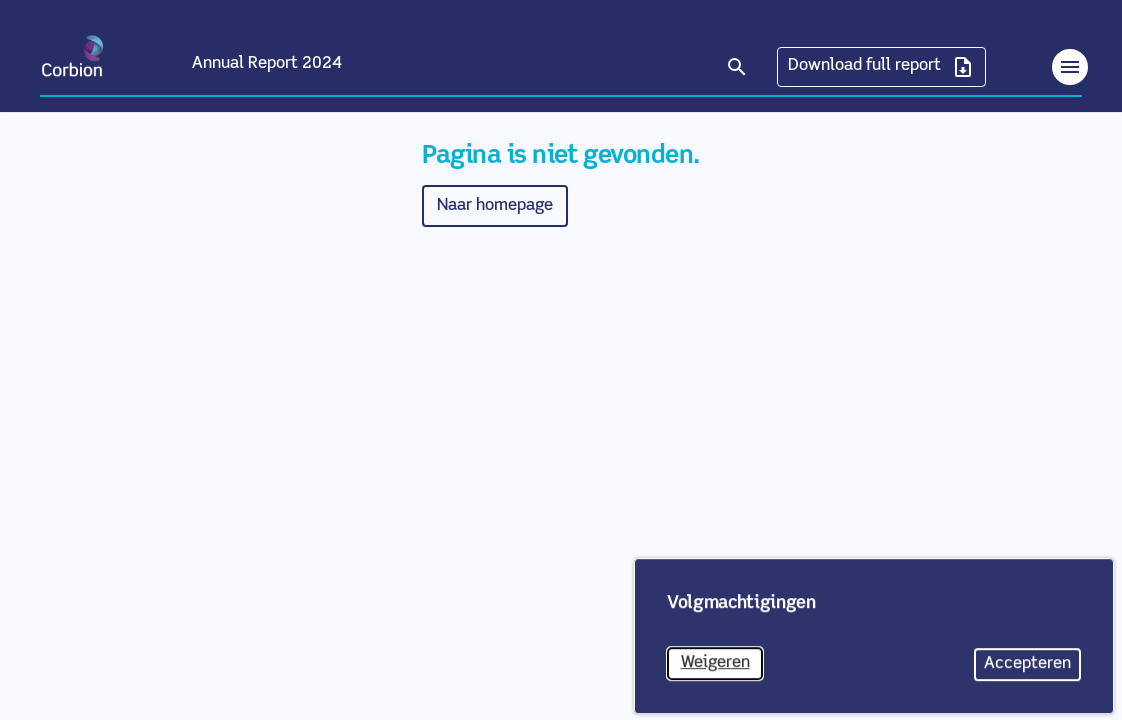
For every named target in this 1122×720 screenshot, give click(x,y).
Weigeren (722, 673)
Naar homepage (495, 205)
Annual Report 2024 (267, 64)
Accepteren (1032, 674)
